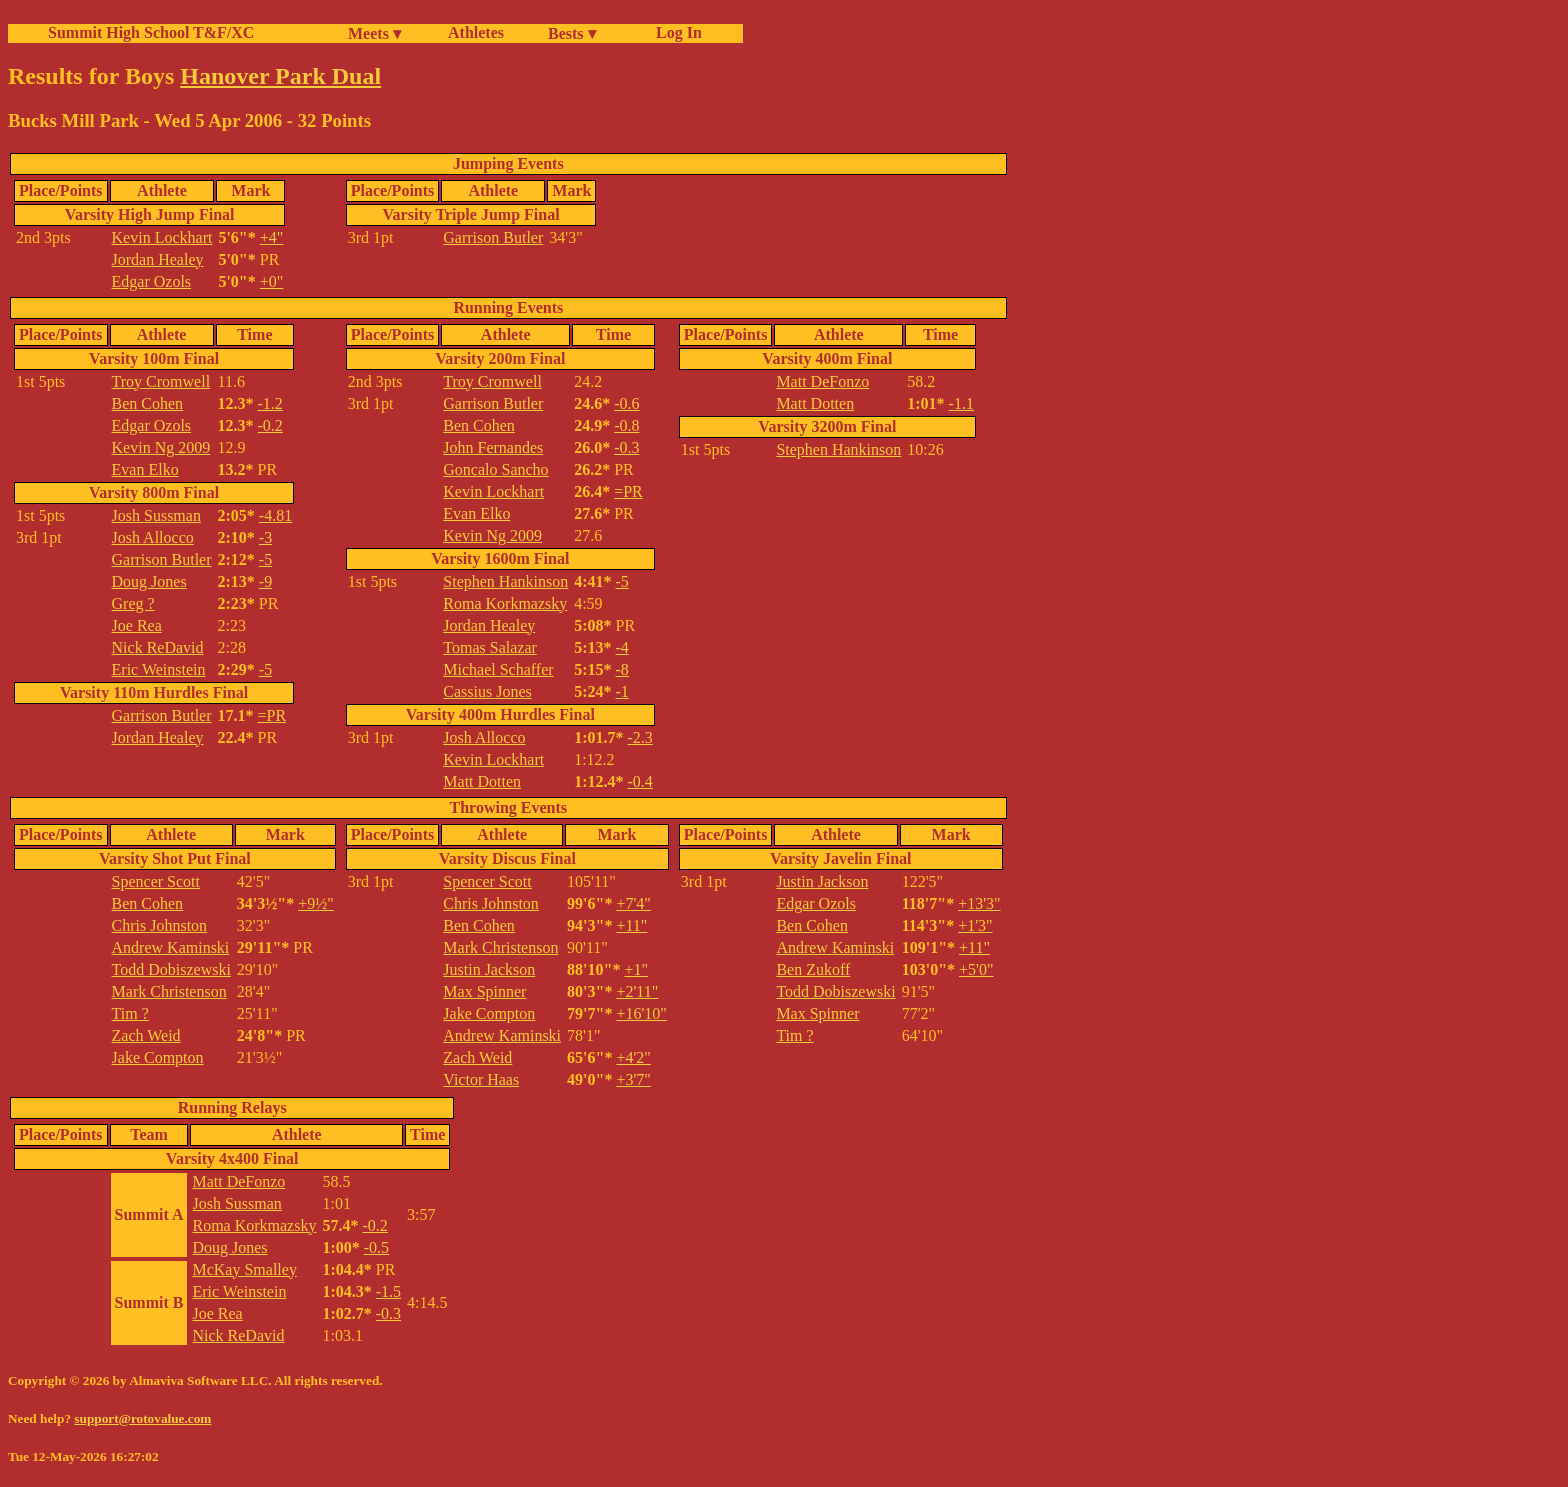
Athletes (476, 32)
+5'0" (976, 969)
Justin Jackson (489, 969)
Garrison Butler (493, 237)
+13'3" (979, 903)
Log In (675, 32)
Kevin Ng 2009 (161, 447)
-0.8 (626, 425)
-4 (622, 647)
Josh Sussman (156, 515)
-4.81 (275, 515)
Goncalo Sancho (495, 469)
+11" (631, 925)
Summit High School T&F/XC (151, 32)
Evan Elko (145, 469)
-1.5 (388, 1291)
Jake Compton (158, 1057)
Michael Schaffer (498, 669)
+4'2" (633, 1057)
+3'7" (633, 1079)
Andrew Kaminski (171, 947)
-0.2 (270, 425)
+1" (636, 969)
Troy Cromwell (161, 381)
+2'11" (637, 991)
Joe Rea (137, 625)
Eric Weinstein (159, 669)
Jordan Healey (158, 259)
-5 (265, 559)
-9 (265, 581)
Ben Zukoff (813, 969)
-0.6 (626, 403)
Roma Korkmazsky (505, 603)
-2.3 (640, 737)
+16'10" (641, 1013)
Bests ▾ (572, 33)
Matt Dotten (482, 781)
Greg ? (133, 603)
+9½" (316, 903)
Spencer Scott (156, 881)
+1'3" (975, 925)
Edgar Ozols (152, 281)
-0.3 (626, 447)
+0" (272, 281)
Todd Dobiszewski (171, 969)
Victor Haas (481, 1079)
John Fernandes (493, 447)
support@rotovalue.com (142, 1418)
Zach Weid (146, 1035)
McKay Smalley (244, 1269)
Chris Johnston (160, 925)
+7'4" (633, 903)
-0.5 (376, 1247)
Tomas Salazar (490, 647)
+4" (272, 237)
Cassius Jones (487, 691)
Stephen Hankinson (505, 581)
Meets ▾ (374, 33)
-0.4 (640, 781)
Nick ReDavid (158, 647)
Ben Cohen (148, 403)
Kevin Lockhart (162, 237)
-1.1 (961, 403)
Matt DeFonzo (822, 381)
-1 (622, 691)
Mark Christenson (169, 991)
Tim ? (130, 1013)
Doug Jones (149, 581)
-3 (265, 537)
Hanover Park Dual (280, 76)
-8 (622, 669)
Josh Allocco (153, 537)
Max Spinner (484, 991)
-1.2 (270, 403)
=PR (272, 715)
